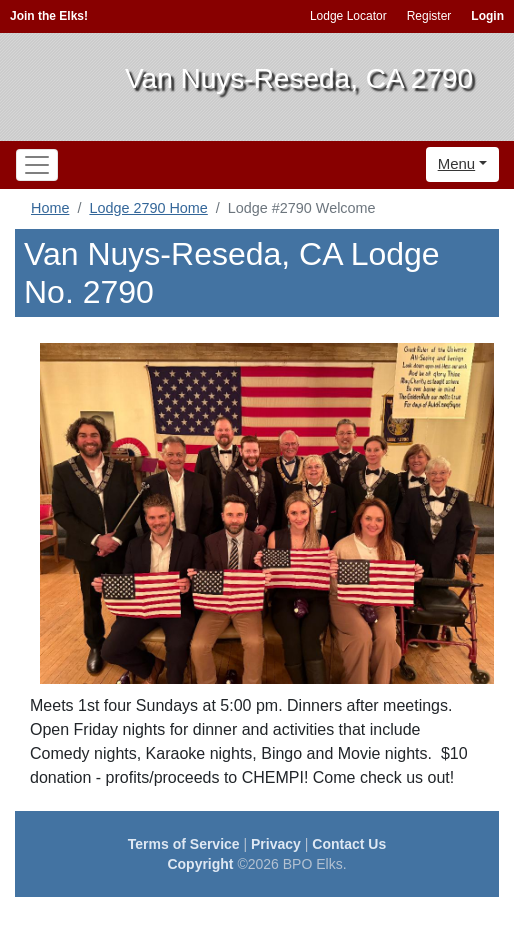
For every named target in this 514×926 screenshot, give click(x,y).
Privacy (276, 844)
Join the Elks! (49, 16)
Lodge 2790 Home (148, 208)
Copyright (200, 864)
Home (50, 208)
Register (429, 16)
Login (487, 16)
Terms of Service (184, 844)
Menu (457, 163)
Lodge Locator (348, 16)
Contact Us (349, 844)
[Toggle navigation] (37, 165)
